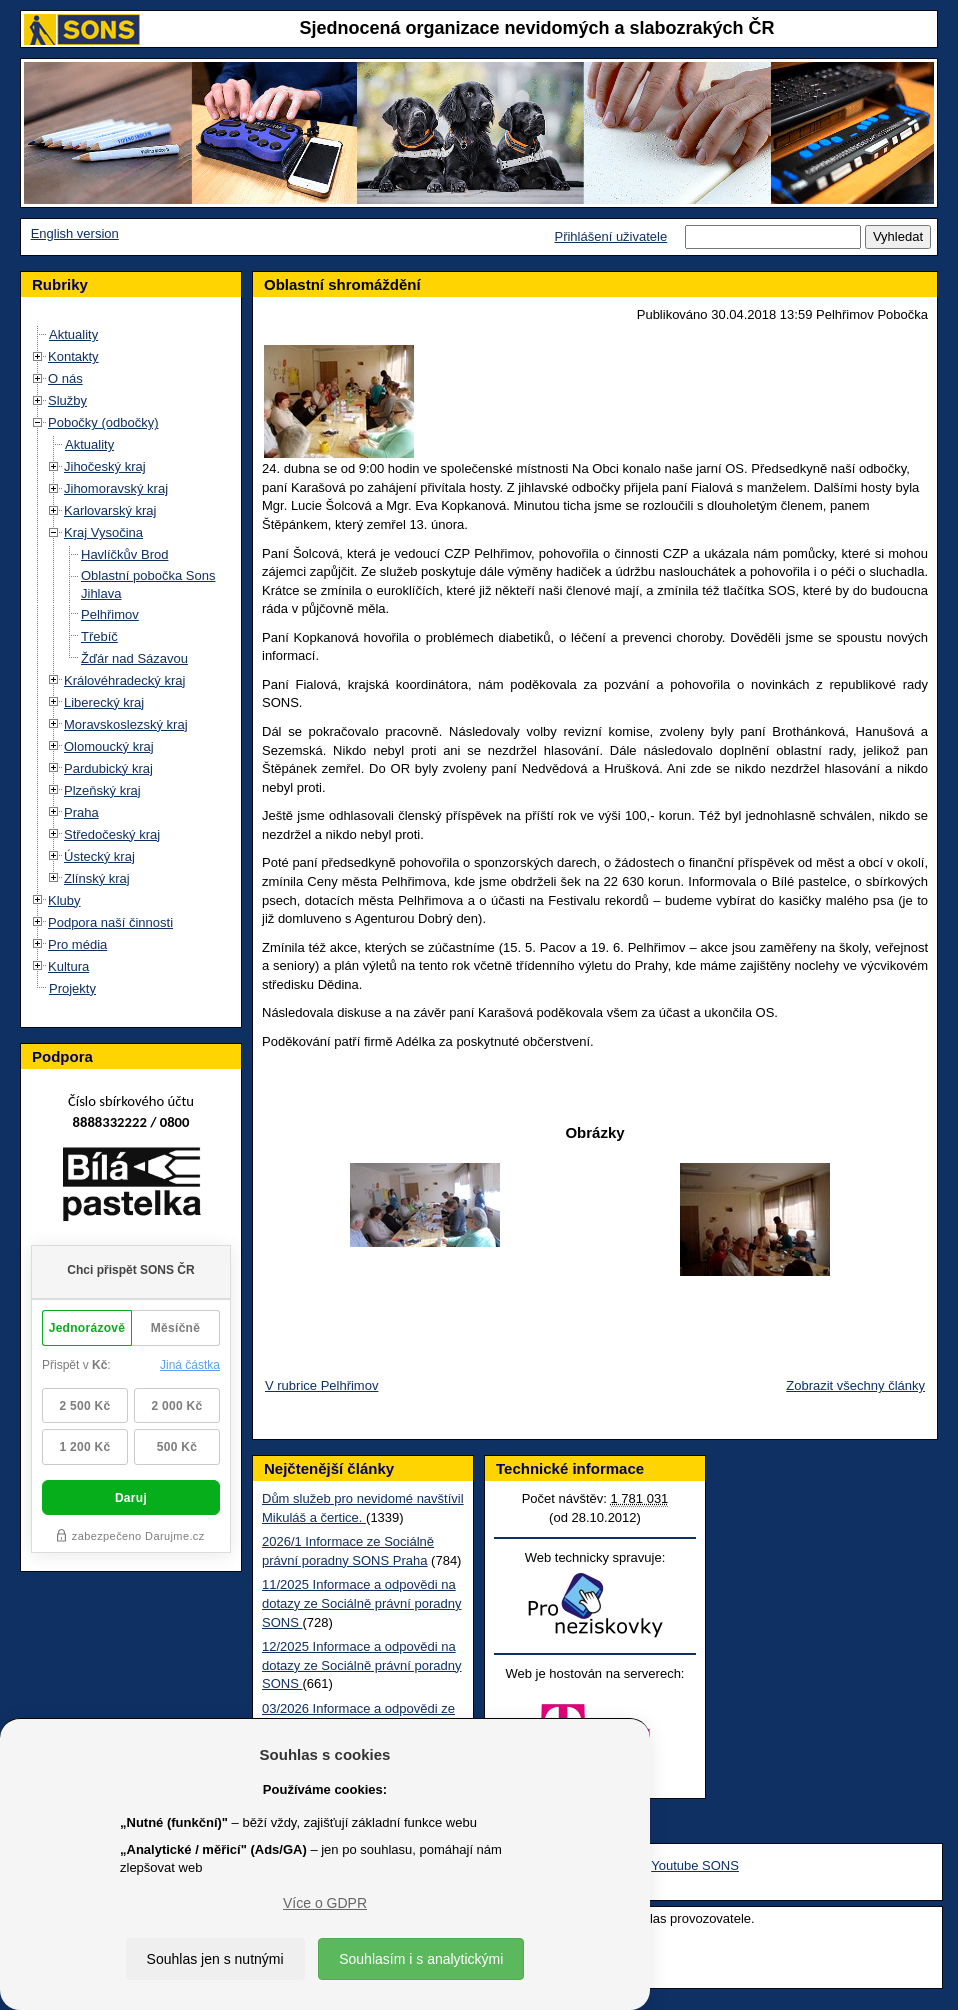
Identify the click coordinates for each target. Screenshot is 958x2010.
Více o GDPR (325, 1903)
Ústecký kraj (99, 856)
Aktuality (73, 334)
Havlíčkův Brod (124, 554)
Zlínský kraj (97, 878)
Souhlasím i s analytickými (421, 1959)
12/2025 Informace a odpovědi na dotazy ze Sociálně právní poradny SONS (361, 1665)
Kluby (64, 900)
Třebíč (99, 636)
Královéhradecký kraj (124, 680)
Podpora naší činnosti (110, 922)
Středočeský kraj (112, 834)
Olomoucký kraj (109, 746)
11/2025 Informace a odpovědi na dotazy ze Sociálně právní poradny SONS (361, 1603)
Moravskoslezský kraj (126, 724)
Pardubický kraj (108, 768)
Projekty (72, 988)
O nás (65, 378)
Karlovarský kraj (110, 510)
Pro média (77, 944)
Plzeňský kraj (102, 790)
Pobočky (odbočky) (103, 422)
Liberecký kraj (104, 702)
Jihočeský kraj (105, 466)
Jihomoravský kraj (116, 488)
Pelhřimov (110, 614)
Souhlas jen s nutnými (215, 1959)
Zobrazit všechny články (855, 1385)
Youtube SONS (695, 1865)
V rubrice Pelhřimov (321, 1385)
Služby (67, 400)
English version (75, 233)
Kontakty (73, 356)
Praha (81, 812)
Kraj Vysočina (103, 532)
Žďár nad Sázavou (134, 658)
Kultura (68, 966)
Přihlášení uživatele (610, 236)
